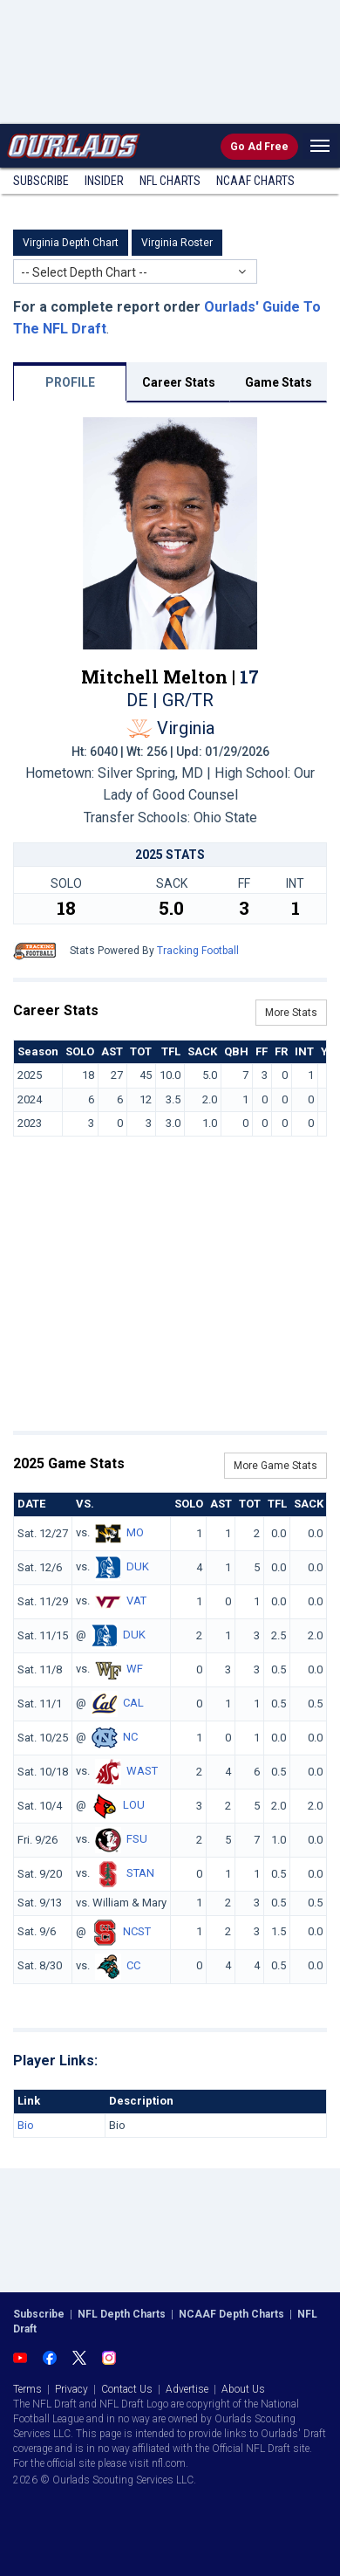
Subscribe (41, 181)
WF (134, 1668)
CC (133, 1965)
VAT (136, 1600)
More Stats (291, 1012)
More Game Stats (275, 1466)
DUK (137, 1566)
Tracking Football (198, 951)
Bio (25, 2125)
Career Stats (178, 382)
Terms (27, 2389)
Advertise (187, 2389)
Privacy (71, 2389)
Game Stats (278, 382)
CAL (133, 1702)
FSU (136, 1838)
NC (130, 1736)
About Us (243, 2389)
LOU (134, 1804)
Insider (104, 181)
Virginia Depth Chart (71, 243)
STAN (140, 1872)
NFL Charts (170, 181)
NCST (137, 1931)
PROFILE (70, 382)
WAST (142, 1770)
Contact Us (127, 2389)
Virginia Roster (177, 243)
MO (135, 1532)
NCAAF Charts (255, 181)
